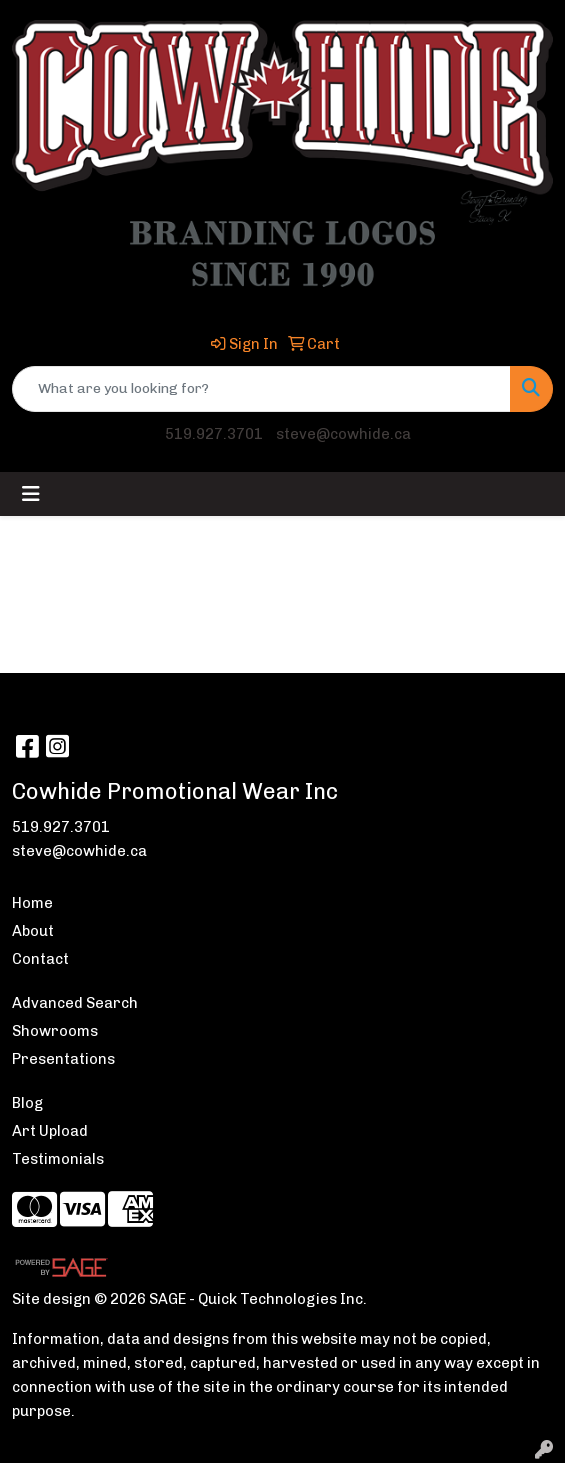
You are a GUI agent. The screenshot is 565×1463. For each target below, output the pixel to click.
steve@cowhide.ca (343, 434)
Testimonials (58, 1159)
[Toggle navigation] (31, 494)
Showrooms (55, 1031)
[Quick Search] (261, 389)
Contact (40, 959)
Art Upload (50, 1131)
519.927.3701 (214, 434)
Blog (27, 1103)
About (33, 931)
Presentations (63, 1059)
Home (32, 903)
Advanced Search (75, 1003)
